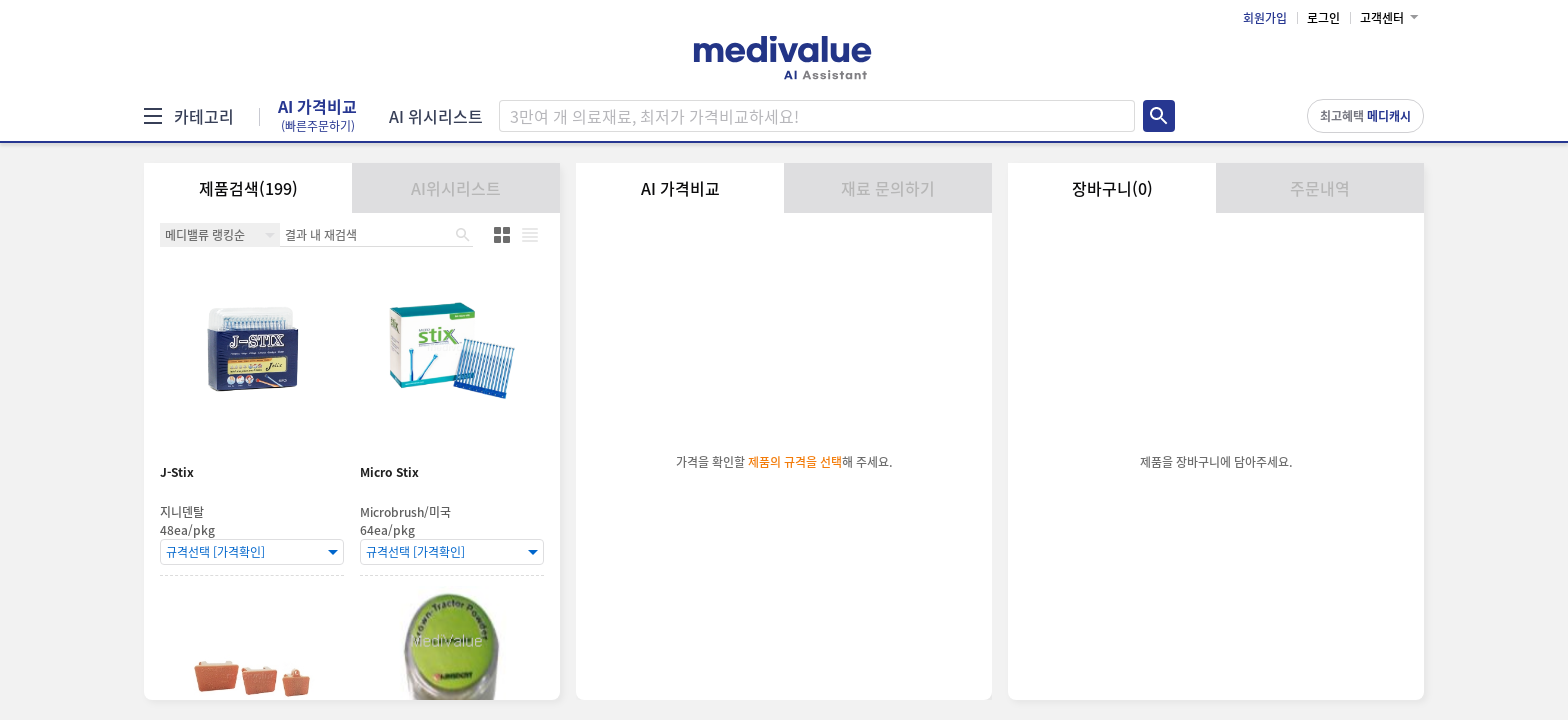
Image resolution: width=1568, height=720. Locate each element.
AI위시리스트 (456, 188)
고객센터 (1382, 18)
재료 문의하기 (888, 188)
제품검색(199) (248, 188)
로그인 (1323, 18)
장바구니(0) (1112, 188)
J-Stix (177, 472)
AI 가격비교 (317, 116)
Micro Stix (389, 472)
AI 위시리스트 (436, 116)
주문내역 (1320, 188)
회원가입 (1265, 18)
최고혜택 (1365, 116)
